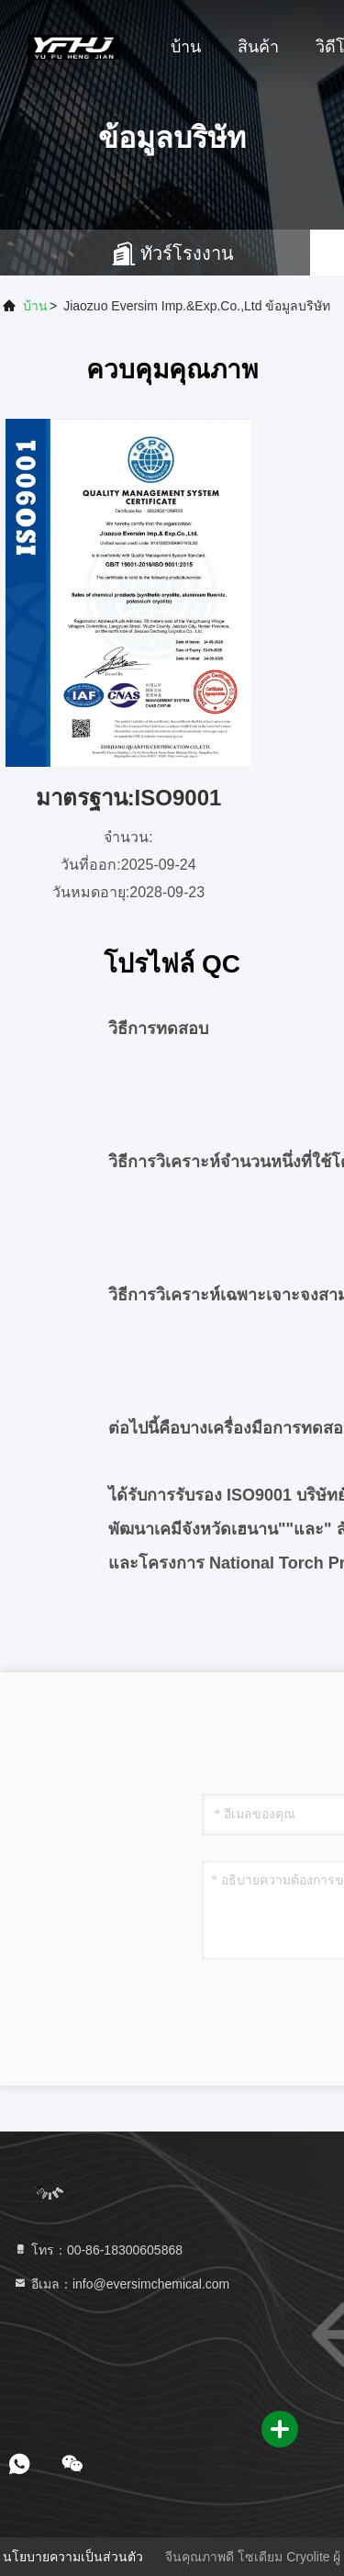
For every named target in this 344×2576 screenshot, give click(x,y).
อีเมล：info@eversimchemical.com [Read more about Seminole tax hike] (121, 2284)
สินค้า (258, 47)
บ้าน (186, 47)
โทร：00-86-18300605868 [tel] (98, 2250)
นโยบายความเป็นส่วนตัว (73, 2556)
